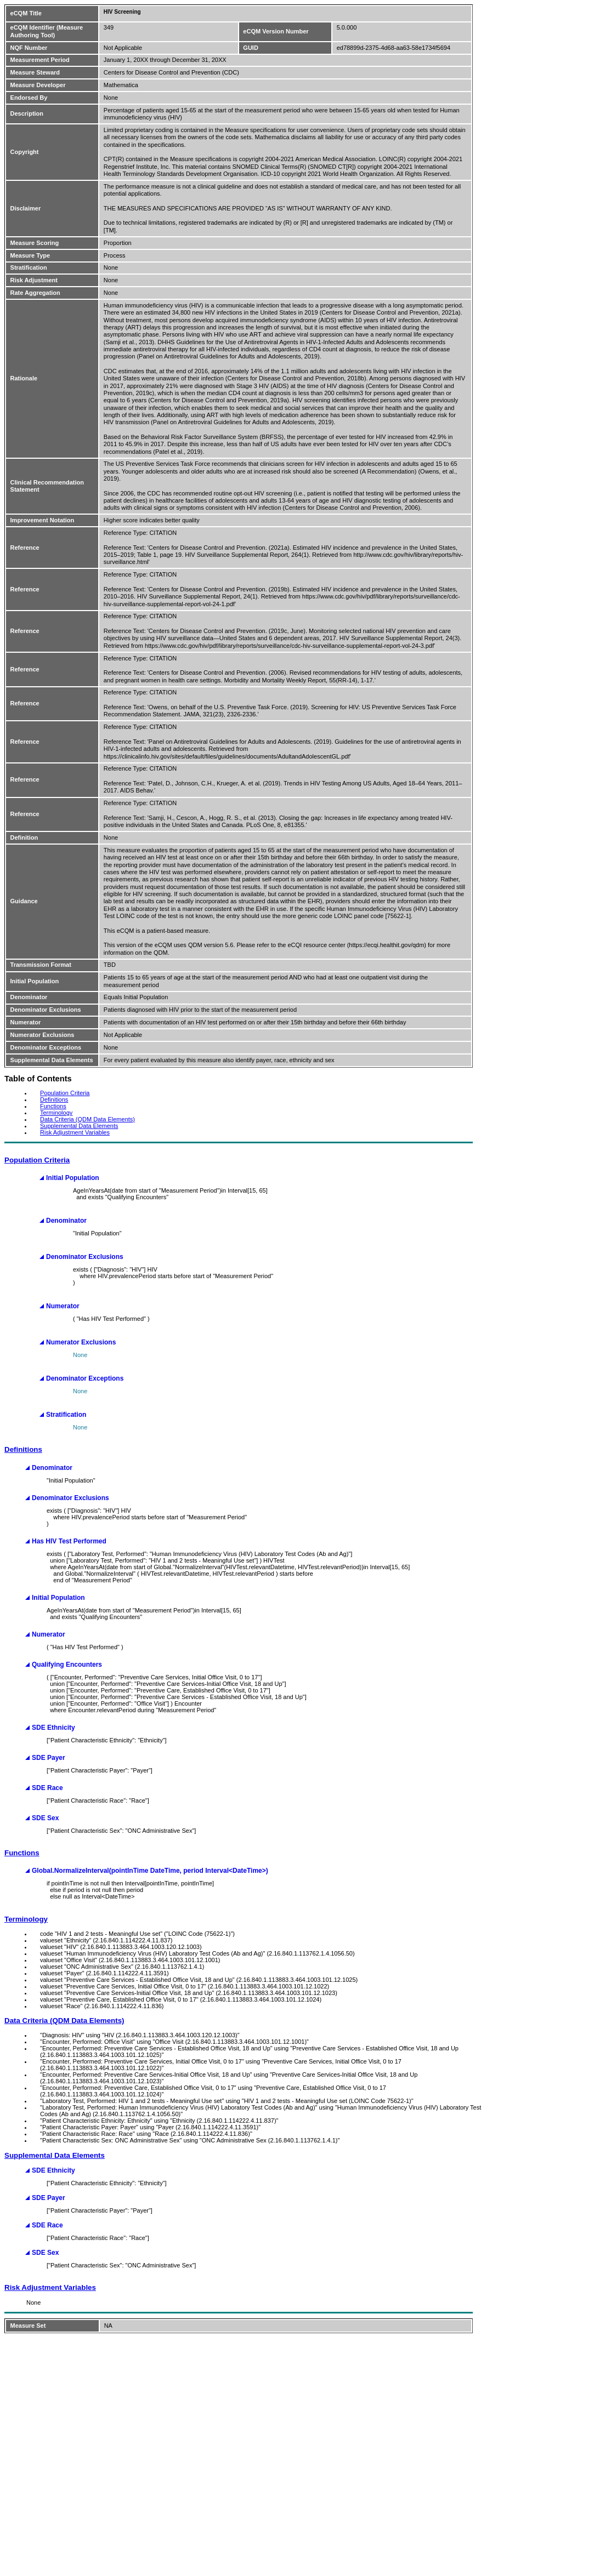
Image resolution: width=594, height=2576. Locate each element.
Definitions (54, 1099)
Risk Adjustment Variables (75, 1132)
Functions (53, 1106)
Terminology (56, 1112)
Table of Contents (38, 1078)
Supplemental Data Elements (79, 1125)
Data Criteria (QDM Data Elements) (87, 1119)
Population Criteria (65, 1093)
